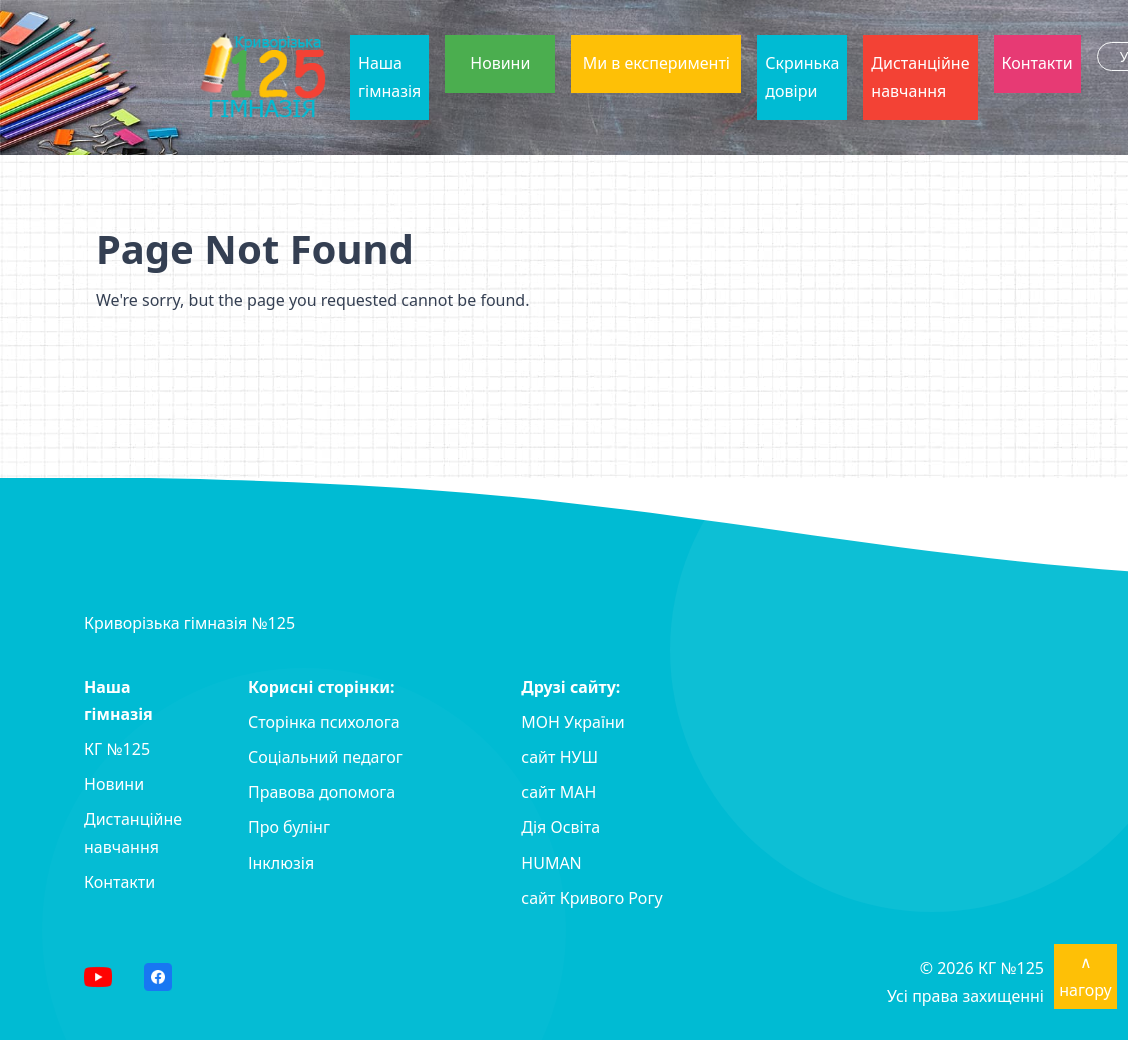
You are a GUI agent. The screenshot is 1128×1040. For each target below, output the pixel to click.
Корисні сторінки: (321, 687)
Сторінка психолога (324, 722)
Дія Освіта (560, 827)
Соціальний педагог (325, 757)
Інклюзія (281, 863)
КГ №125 (117, 749)
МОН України (572, 722)
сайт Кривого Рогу (591, 898)
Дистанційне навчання (920, 76)
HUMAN (551, 863)
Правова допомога (321, 792)
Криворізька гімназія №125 (189, 623)
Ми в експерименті (656, 63)
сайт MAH (558, 792)
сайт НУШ (559, 757)
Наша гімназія (389, 76)
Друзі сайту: (570, 687)
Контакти (1037, 63)
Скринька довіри (802, 76)
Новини (500, 63)
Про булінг (289, 827)
